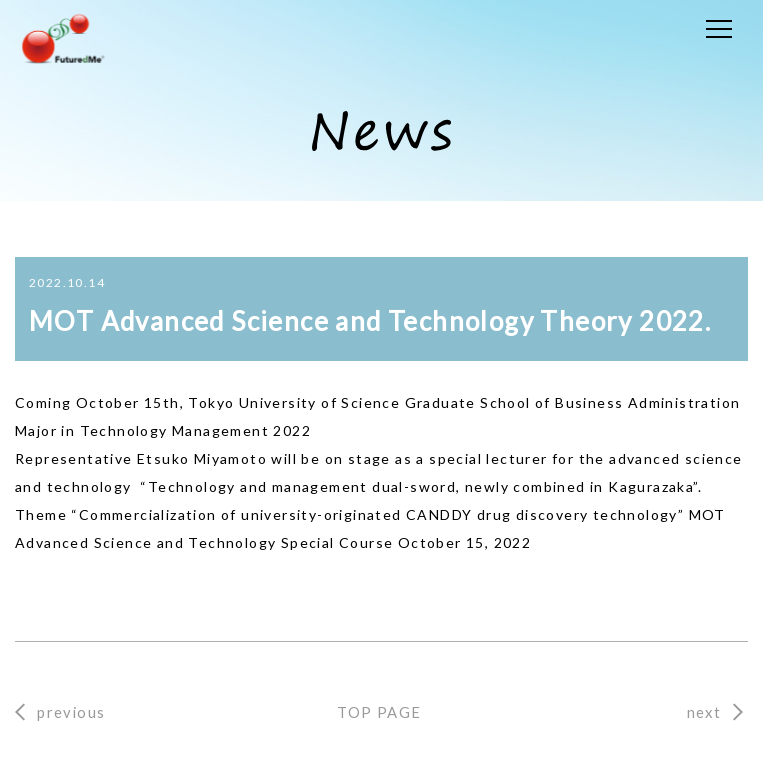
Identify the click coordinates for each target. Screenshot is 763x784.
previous (71, 712)
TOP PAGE (379, 712)
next (704, 712)
